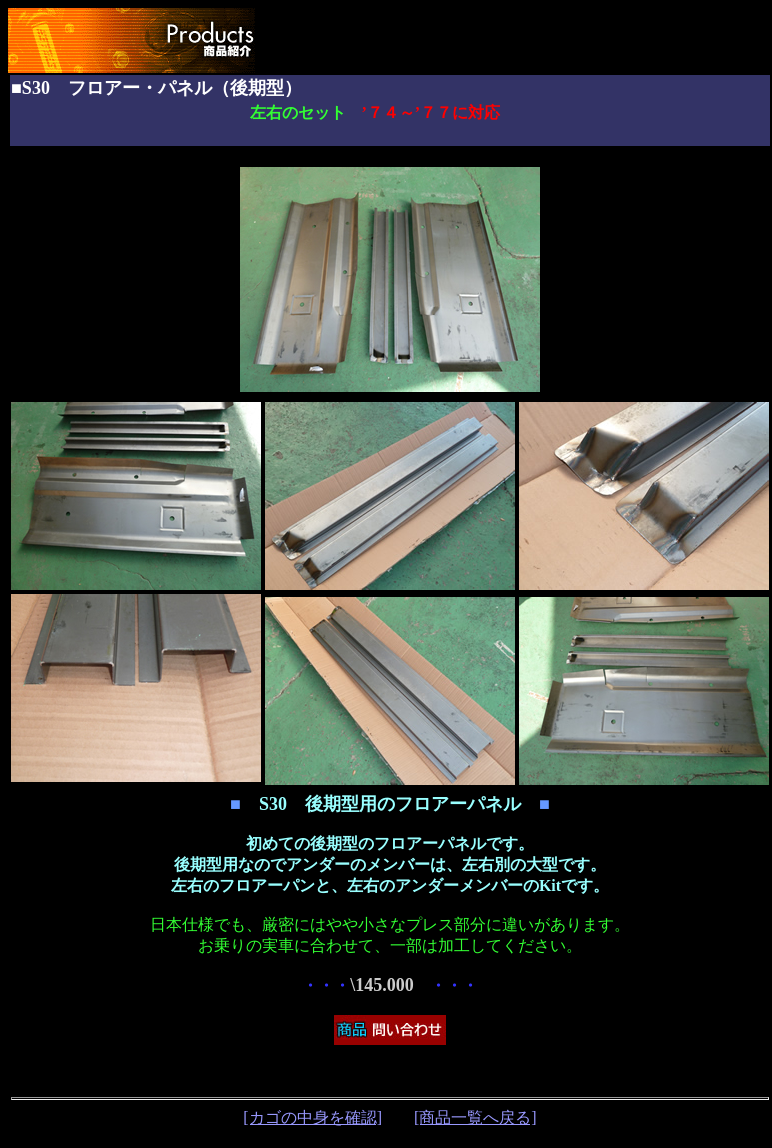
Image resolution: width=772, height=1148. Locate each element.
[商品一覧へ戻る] (475, 1117)
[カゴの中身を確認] (312, 1117)
